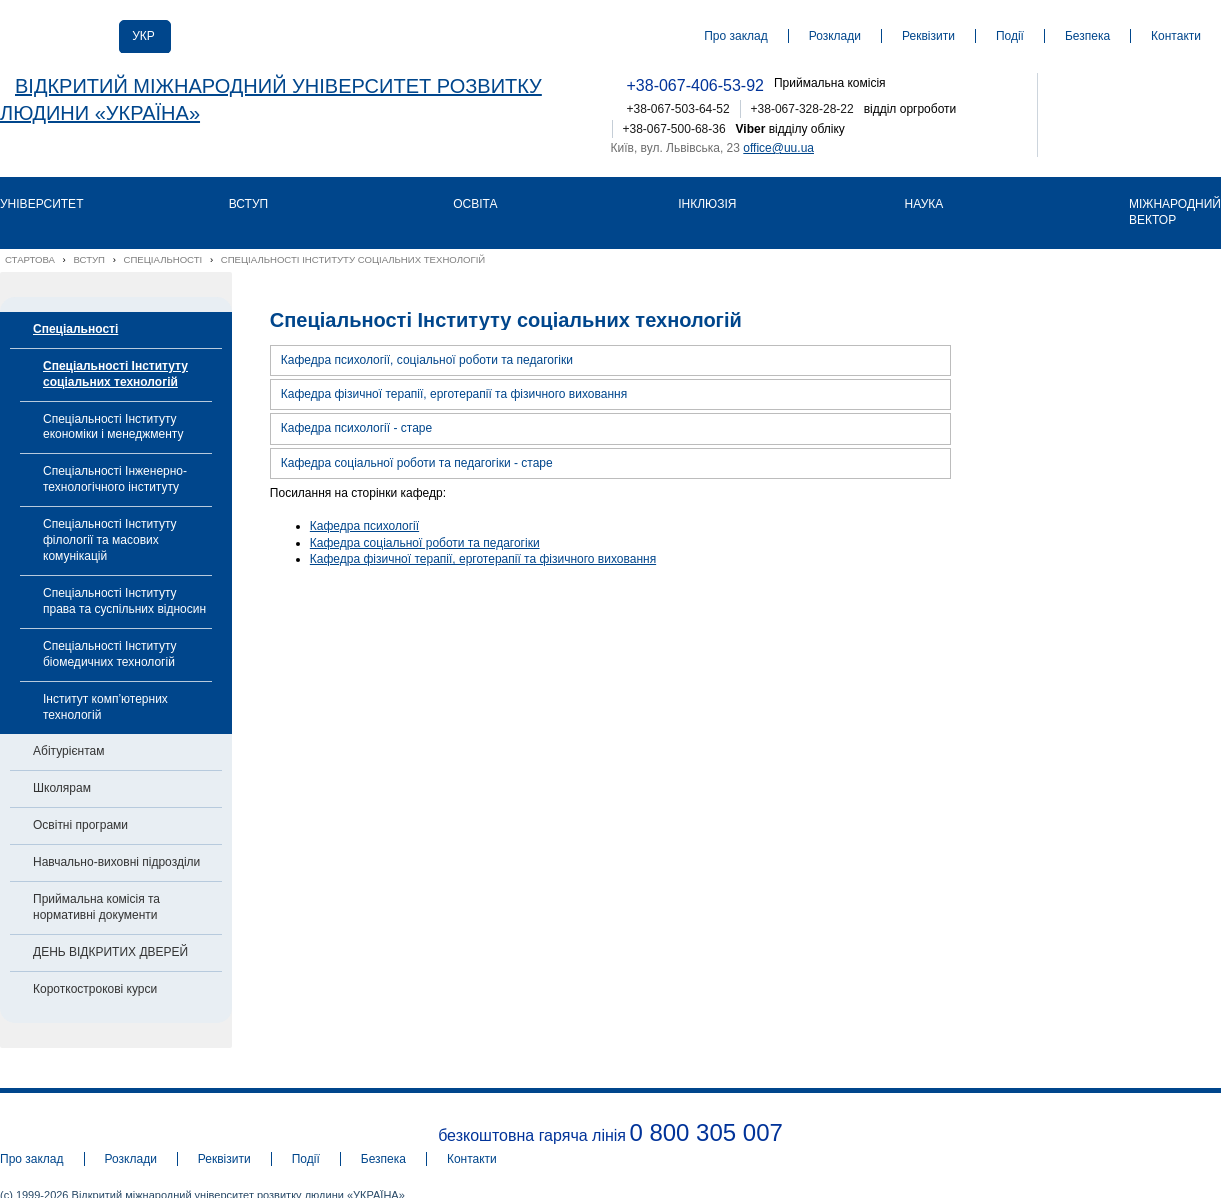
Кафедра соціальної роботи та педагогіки (425, 543)
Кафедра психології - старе (356, 428)
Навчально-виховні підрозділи (116, 862)
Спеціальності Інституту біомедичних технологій (110, 654)
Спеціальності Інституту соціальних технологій (115, 374)
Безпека (1087, 36)
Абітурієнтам (68, 751)
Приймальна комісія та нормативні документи (96, 907)
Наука (924, 204)
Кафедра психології (364, 526)
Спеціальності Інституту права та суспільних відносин (124, 601)
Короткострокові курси (95, 989)
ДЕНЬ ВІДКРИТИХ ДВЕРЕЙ (110, 952)
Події (1010, 36)
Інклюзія (707, 204)
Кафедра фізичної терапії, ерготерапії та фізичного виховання (454, 394)
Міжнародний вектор (1175, 212)
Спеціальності (75, 329)
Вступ (248, 204)
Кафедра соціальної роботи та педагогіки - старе (417, 463)
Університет (41, 204)
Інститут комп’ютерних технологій (105, 707)
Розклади (835, 36)
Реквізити (928, 36)
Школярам (62, 788)
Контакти (1176, 36)
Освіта (475, 204)
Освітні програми (80, 825)
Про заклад (736, 36)
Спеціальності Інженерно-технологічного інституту (115, 479)
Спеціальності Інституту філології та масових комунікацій (110, 540)
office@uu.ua (778, 148)
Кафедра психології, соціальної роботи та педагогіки (427, 360)
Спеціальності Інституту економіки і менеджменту (113, 427)
